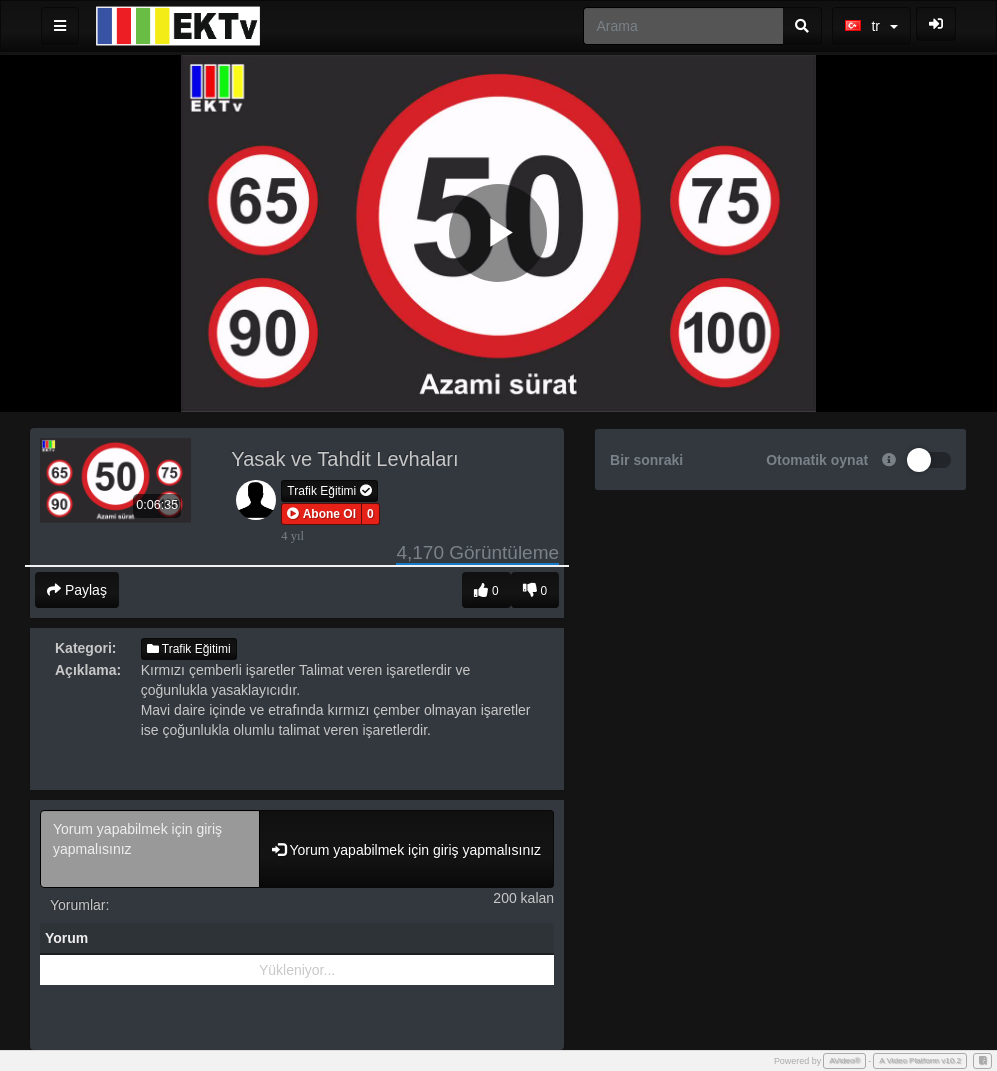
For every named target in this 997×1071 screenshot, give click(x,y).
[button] (321, 514)
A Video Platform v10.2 (920, 1060)
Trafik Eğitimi (329, 491)
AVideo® (844, 1060)
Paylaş (77, 590)
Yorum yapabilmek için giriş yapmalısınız (150, 849)
